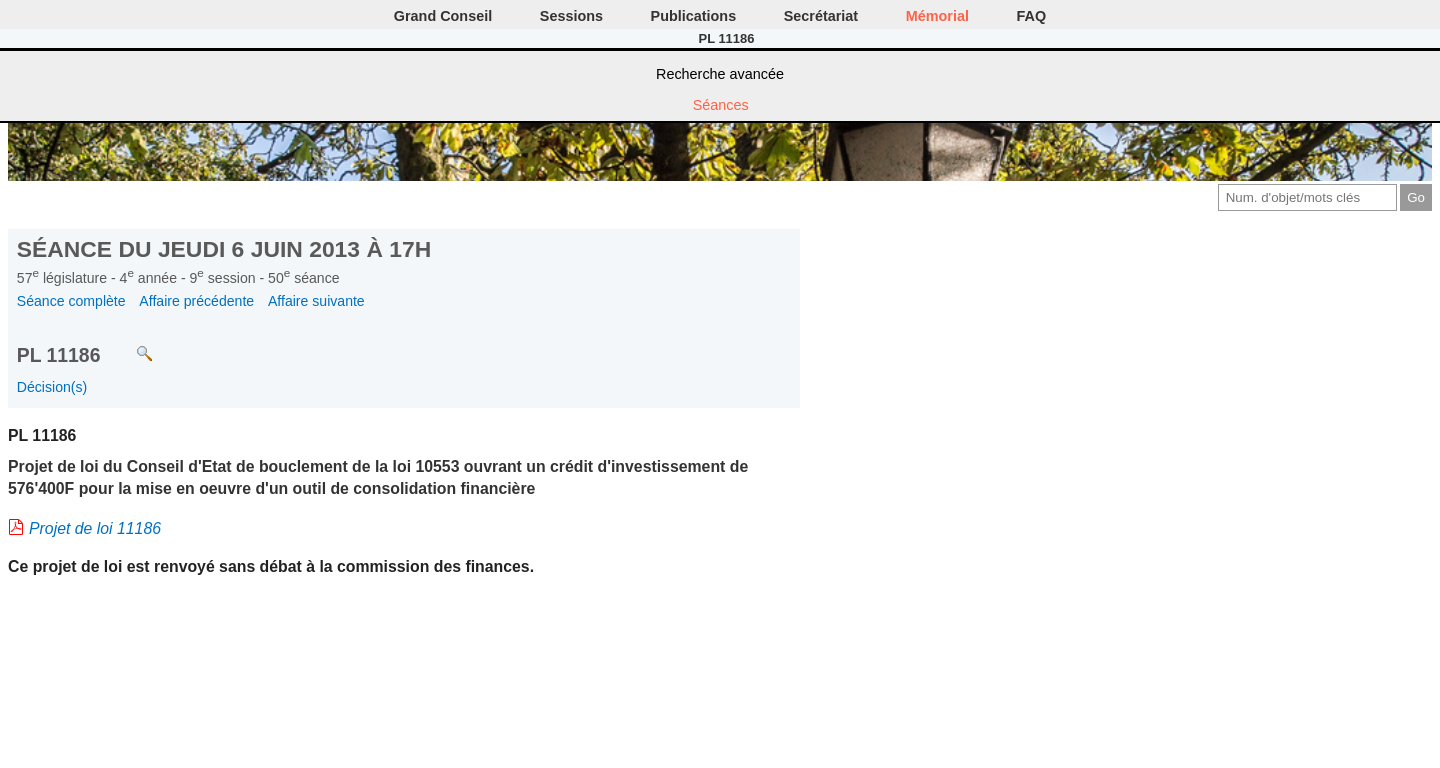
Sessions (571, 16)
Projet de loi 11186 (95, 528)
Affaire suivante (316, 301)
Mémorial (937, 16)
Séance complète (71, 301)
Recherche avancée (720, 74)
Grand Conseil (443, 16)
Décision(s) (52, 387)
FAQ (1032, 16)
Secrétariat (821, 16)
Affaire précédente (196, 301)
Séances (721, 105)
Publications (694, 16)
